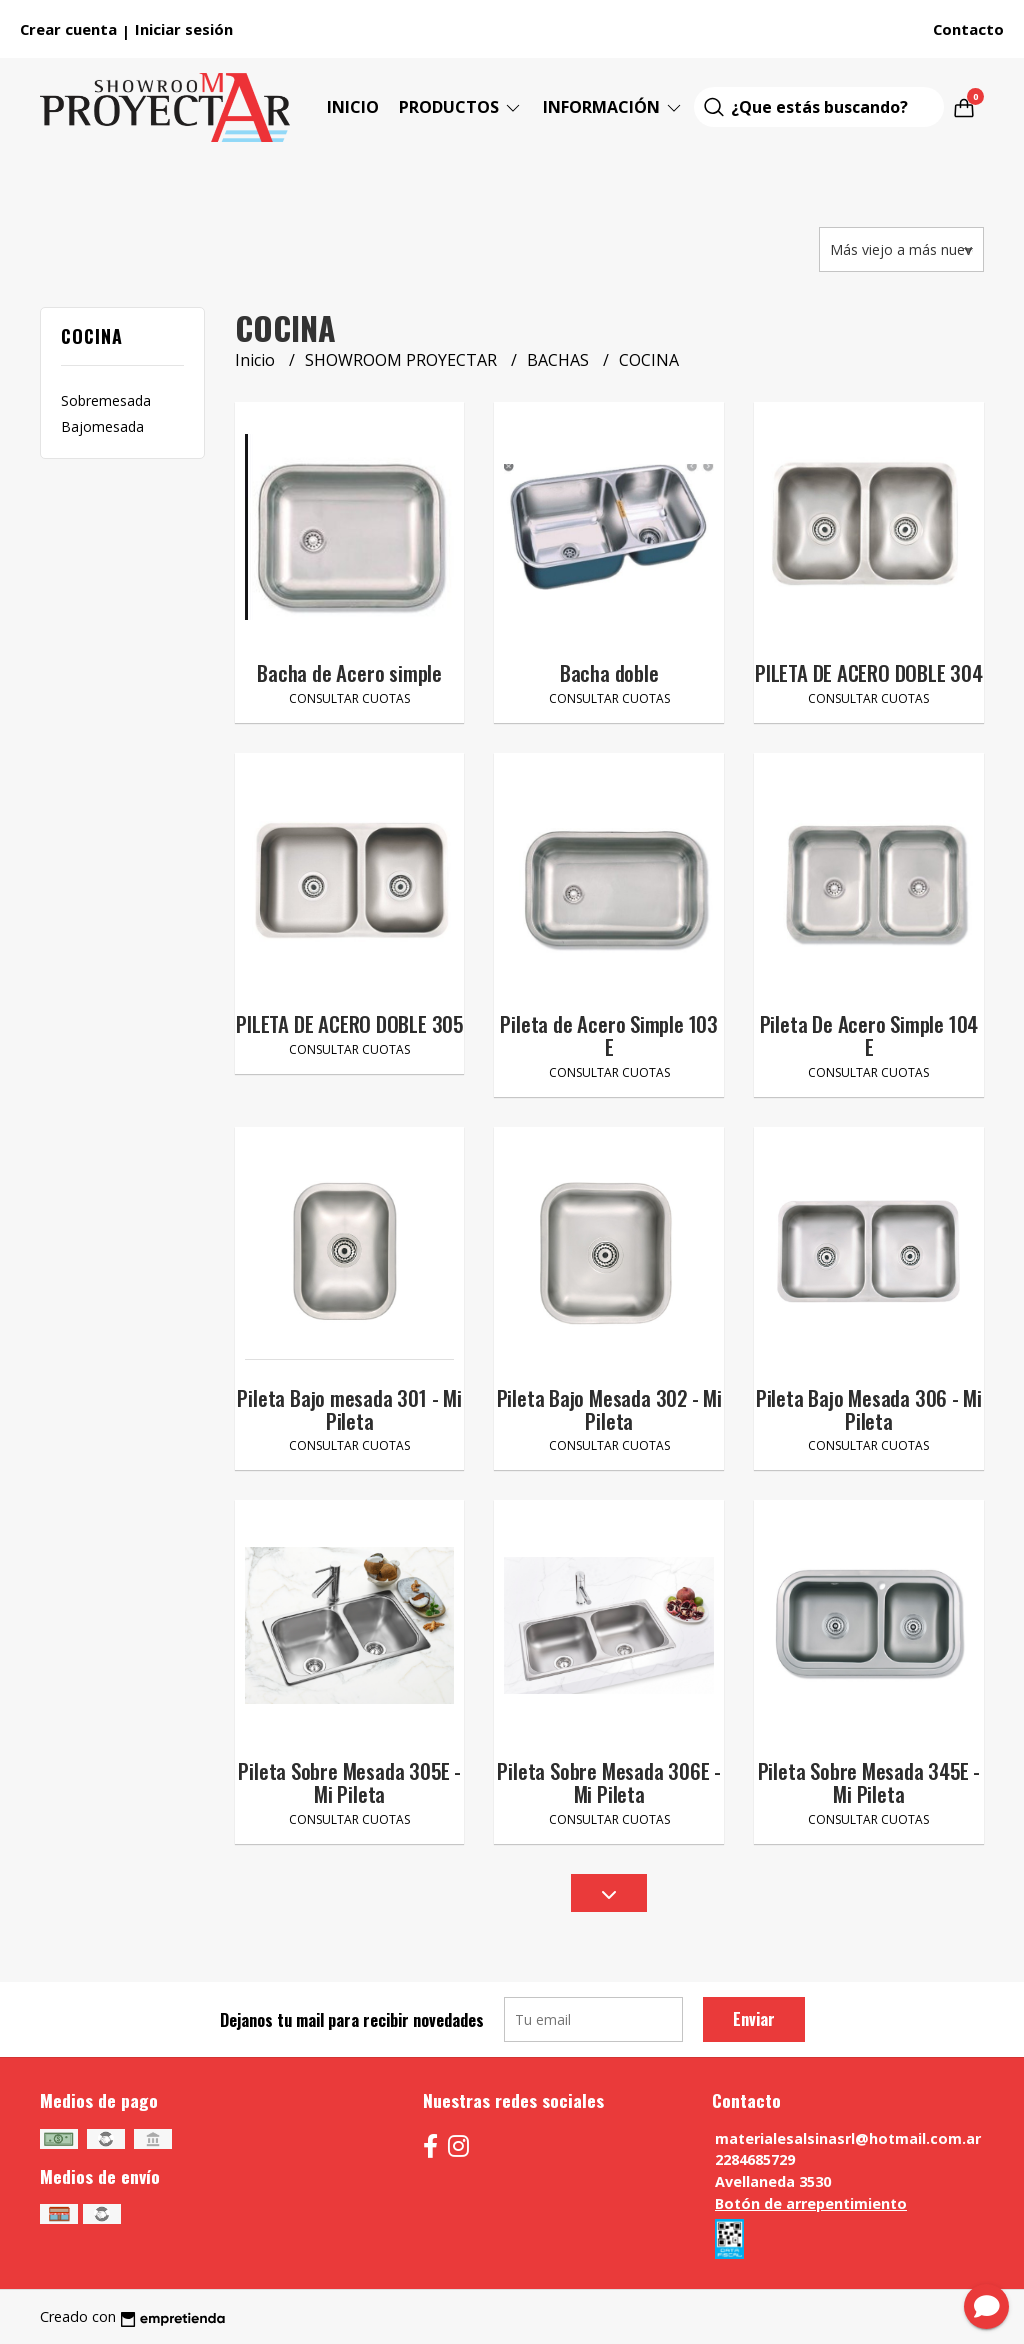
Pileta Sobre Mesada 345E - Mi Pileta (869, 1782)
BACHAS (560, 360)
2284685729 (755, 2159)
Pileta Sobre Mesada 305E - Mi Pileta (349, 1782)
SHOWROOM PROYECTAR (403, 360)
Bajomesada (102, 426)
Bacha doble (609, 672)
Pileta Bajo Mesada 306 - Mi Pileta (869, 1409)
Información (613, 107)
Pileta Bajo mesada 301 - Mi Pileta (349, 1409)
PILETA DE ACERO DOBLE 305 (349, 1023)
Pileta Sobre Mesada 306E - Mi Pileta (609, 1782)
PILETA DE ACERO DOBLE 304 (869, 672)
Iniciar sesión (184, 29)
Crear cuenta (68, 29)
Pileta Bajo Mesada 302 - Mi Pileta (609, 1409)
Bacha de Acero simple (349, 672)
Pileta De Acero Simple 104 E (869, 1035)
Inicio (353, 107)
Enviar (754, 2019)
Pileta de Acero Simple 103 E (609, 1035)
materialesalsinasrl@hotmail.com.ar (848, 2138)
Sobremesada (106, 400)
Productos (461, 107)
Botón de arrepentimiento (811, 2203)
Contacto (968, 29)
